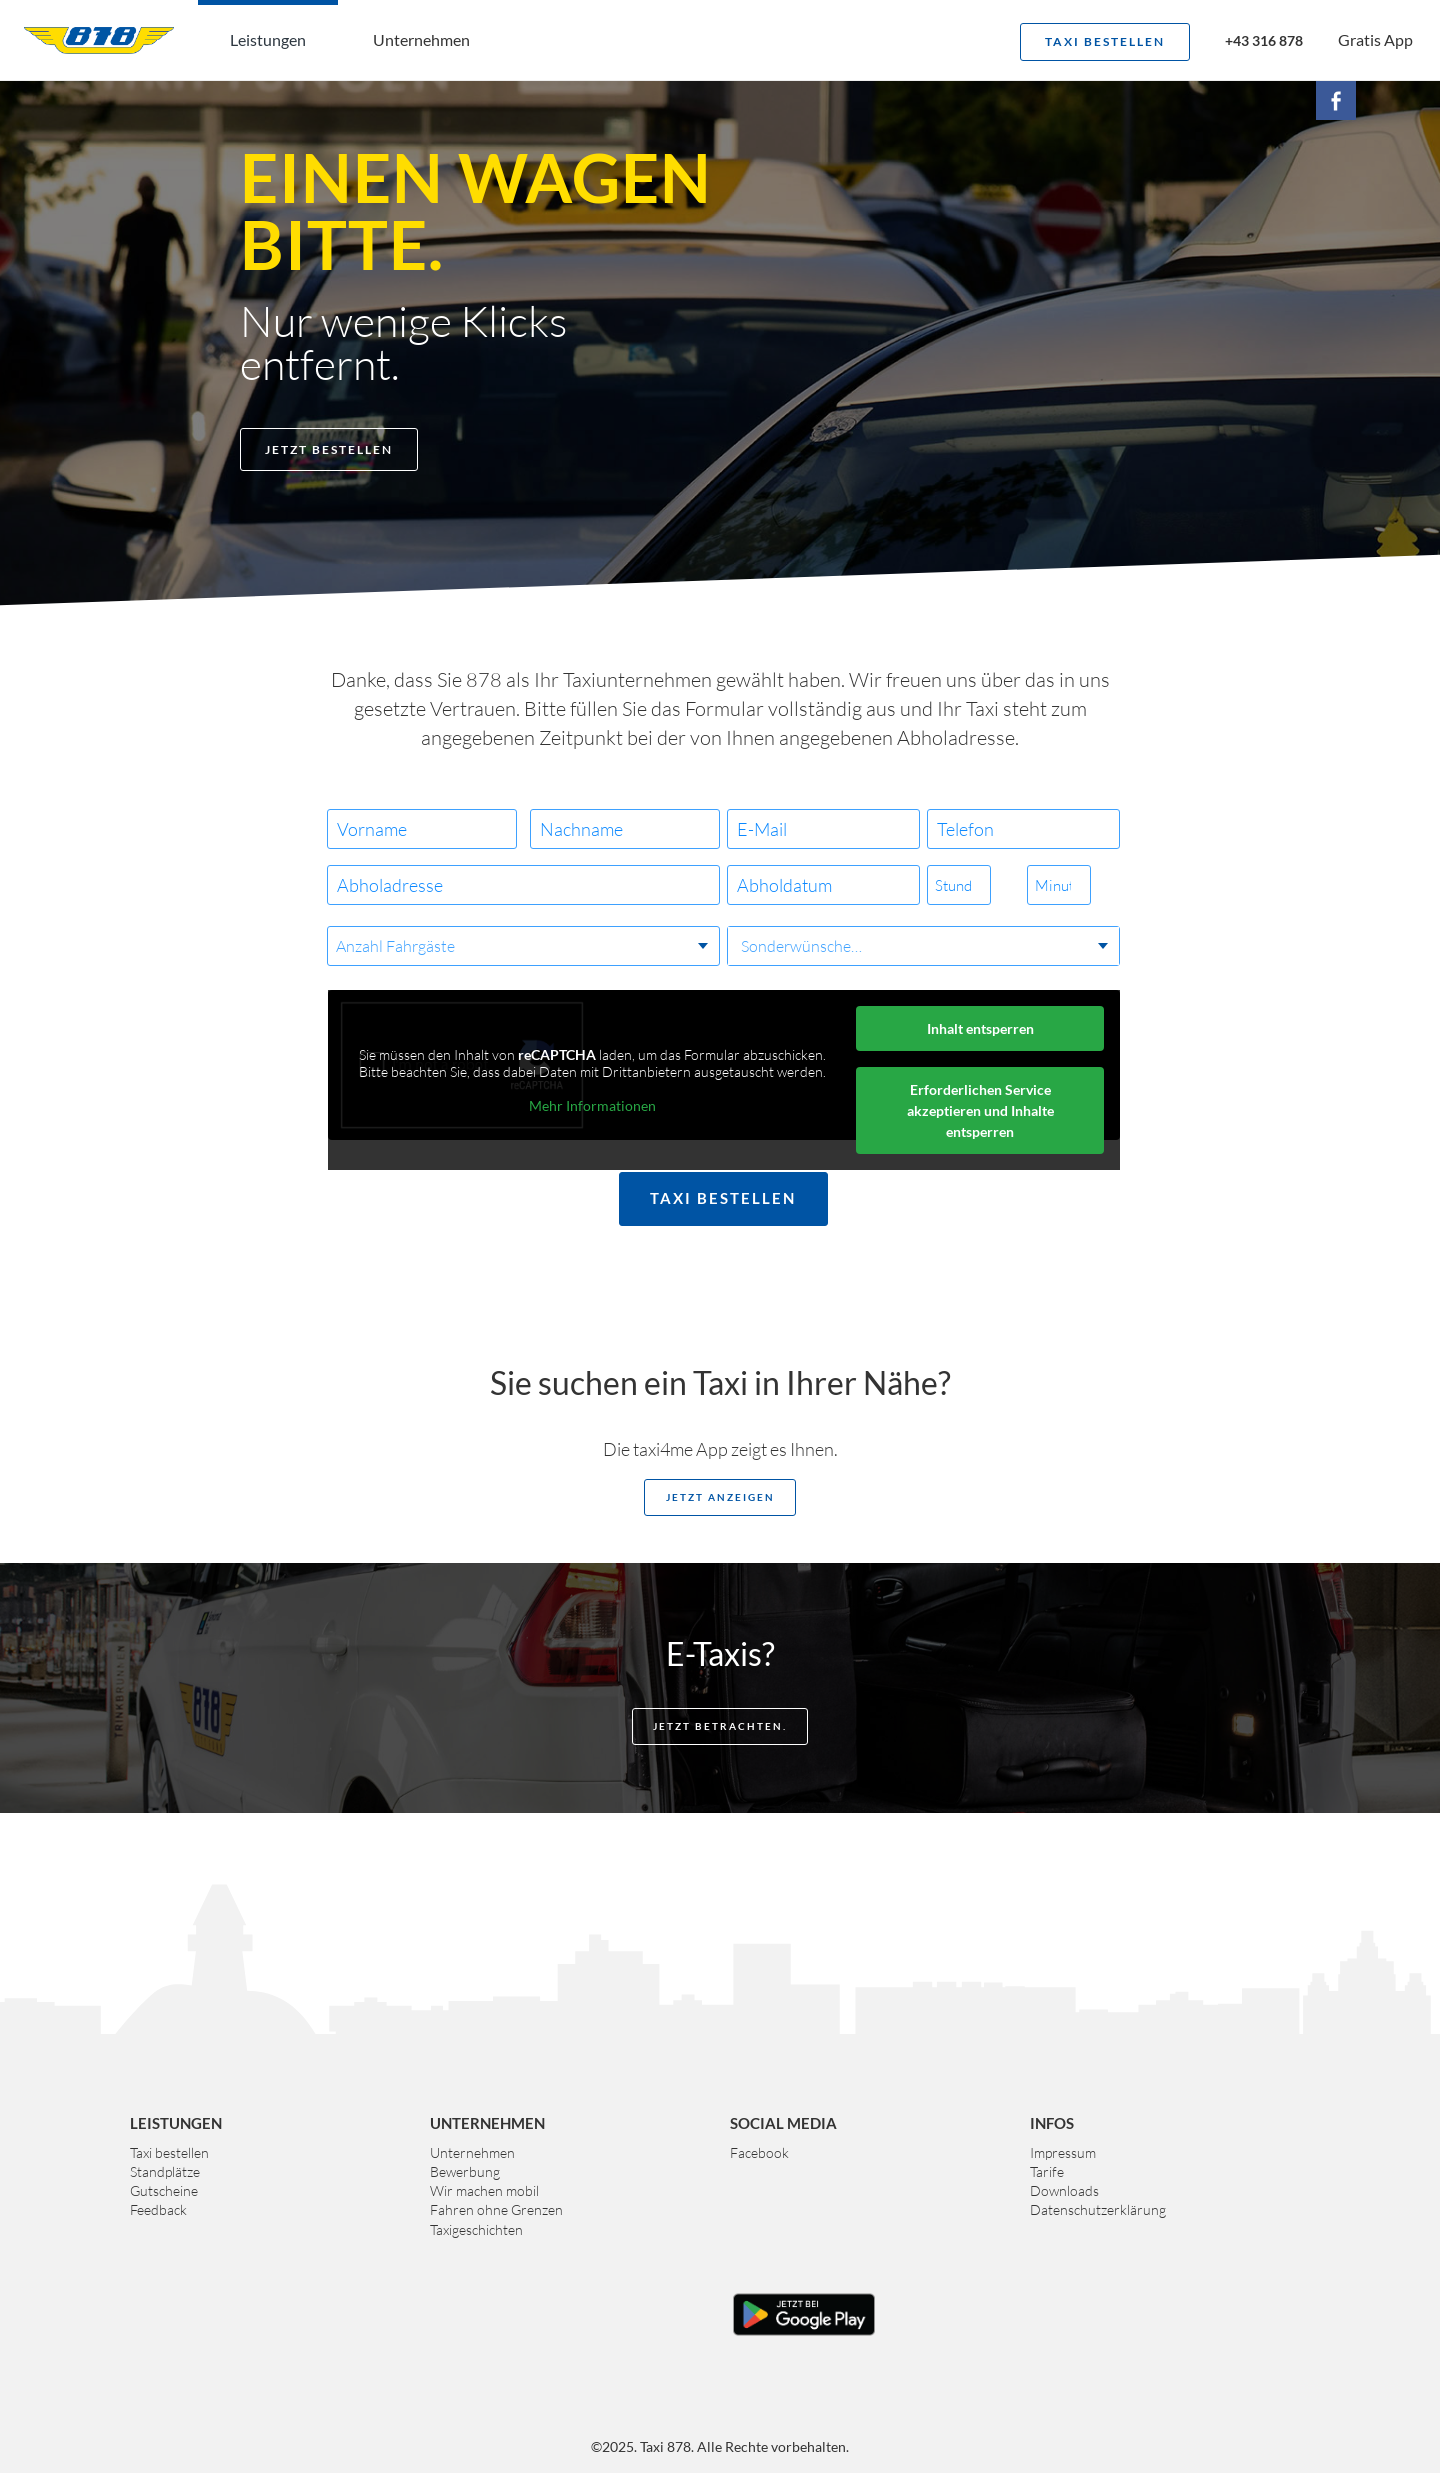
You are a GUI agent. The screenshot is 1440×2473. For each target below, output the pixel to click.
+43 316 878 (1264, 42)
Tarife (1047, 2171)
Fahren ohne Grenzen (496, 2209)
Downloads (1064, 2190)
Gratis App (1375, 39)
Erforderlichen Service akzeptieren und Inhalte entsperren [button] (980, 1110)
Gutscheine (164, 2190)
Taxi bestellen (1105, 41)
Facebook (759, 2152)
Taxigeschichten (476, 2229)
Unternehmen (421, 39)
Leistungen (268, 39)
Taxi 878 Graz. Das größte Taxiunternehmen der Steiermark (99, 40)
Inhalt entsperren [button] (980, 1028)
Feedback (158, 2209)
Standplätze (165, 2171)
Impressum (1063, 2152)
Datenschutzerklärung (1098, 2209)
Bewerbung (465, 2171)
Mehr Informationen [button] (592, 1105)
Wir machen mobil (484, 2190)
